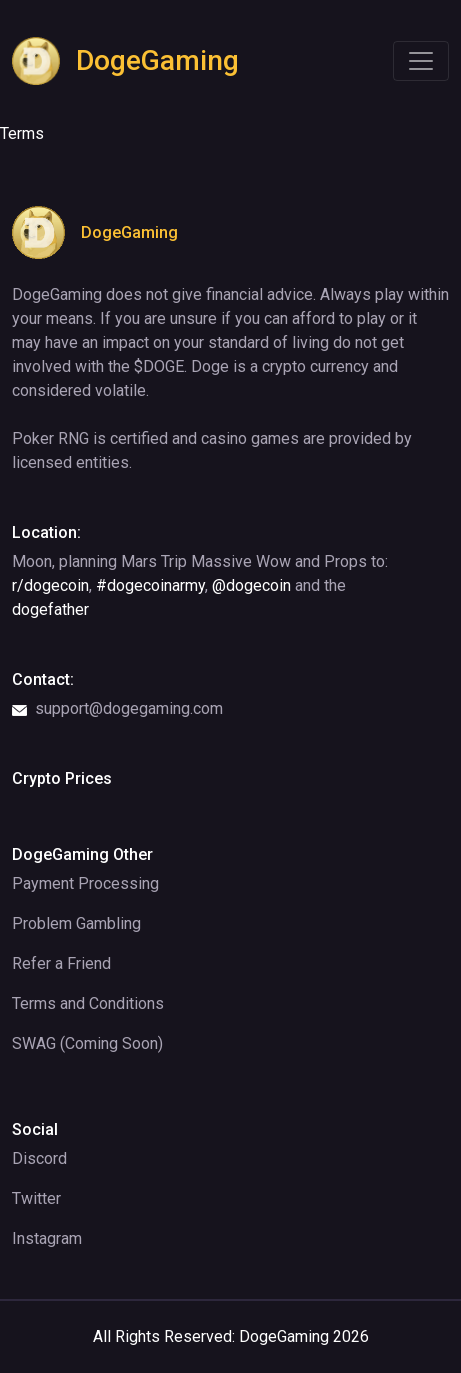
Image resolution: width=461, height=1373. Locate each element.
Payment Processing (85, 883)
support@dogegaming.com (117, 708)
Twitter (36, 1198)
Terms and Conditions (88, 1003)
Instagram (47, 1238)
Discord (39, 1158)
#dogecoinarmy (150, 585)
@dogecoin (251, 585)
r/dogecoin (50, 585)
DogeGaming (125, 61)
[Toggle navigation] (421, 61)
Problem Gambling (76, 923)
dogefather (50, 609)
